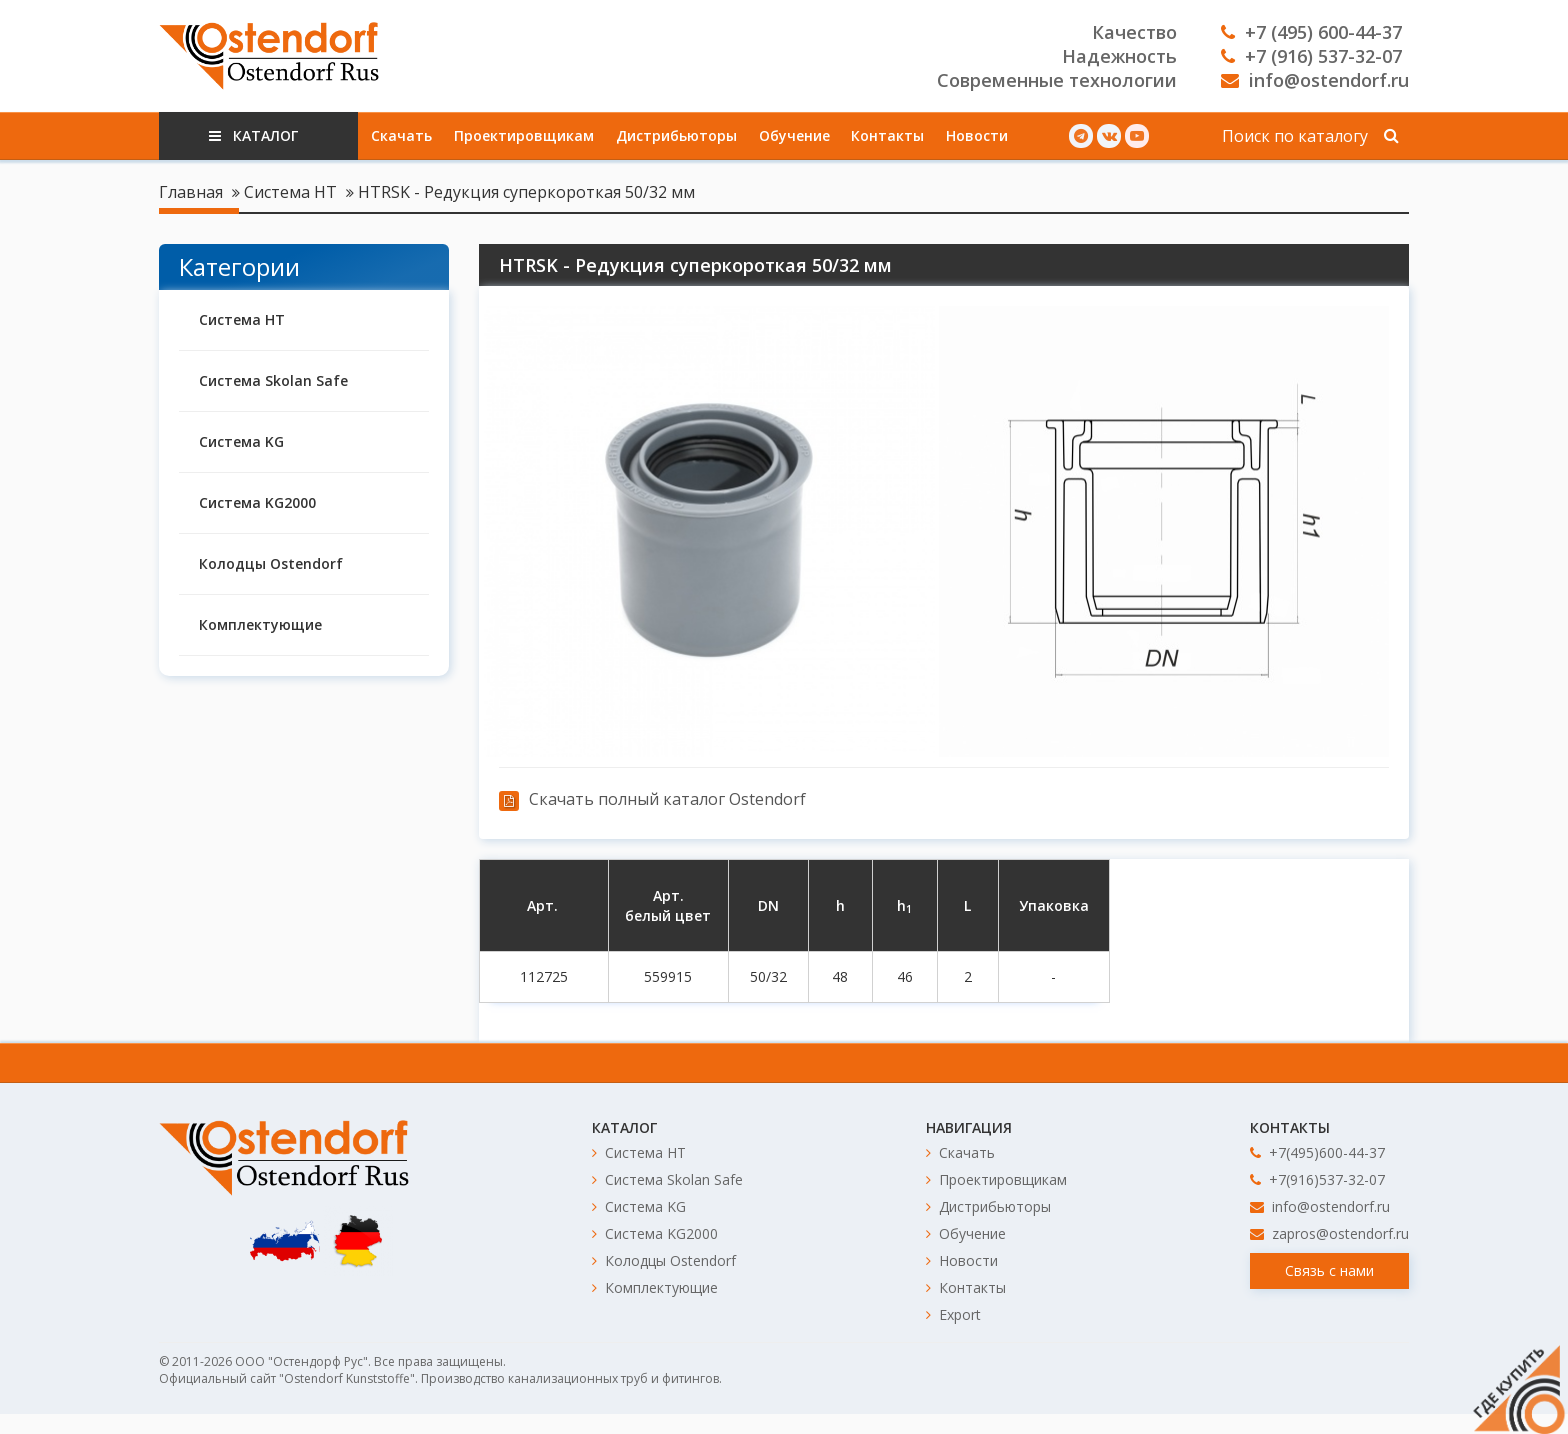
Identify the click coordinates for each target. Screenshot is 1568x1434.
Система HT (290, 192)
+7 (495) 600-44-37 (1311, 32)
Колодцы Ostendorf (271, 563)
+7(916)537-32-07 (1317, 1179)
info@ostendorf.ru (1315, 80)
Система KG (241, 441)
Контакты (887, 135)
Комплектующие (260, 624)
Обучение (794, 135)
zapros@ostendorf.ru (1329, 1233)
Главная (191, 192)
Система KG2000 (257, 502)
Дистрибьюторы (676, 135)
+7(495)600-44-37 (1317, 1152)
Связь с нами (1329, 1270)
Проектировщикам (524, 135)
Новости (977, 135)
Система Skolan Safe (273, 380)
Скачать (401, 135)
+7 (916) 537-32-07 (1311, 56)
